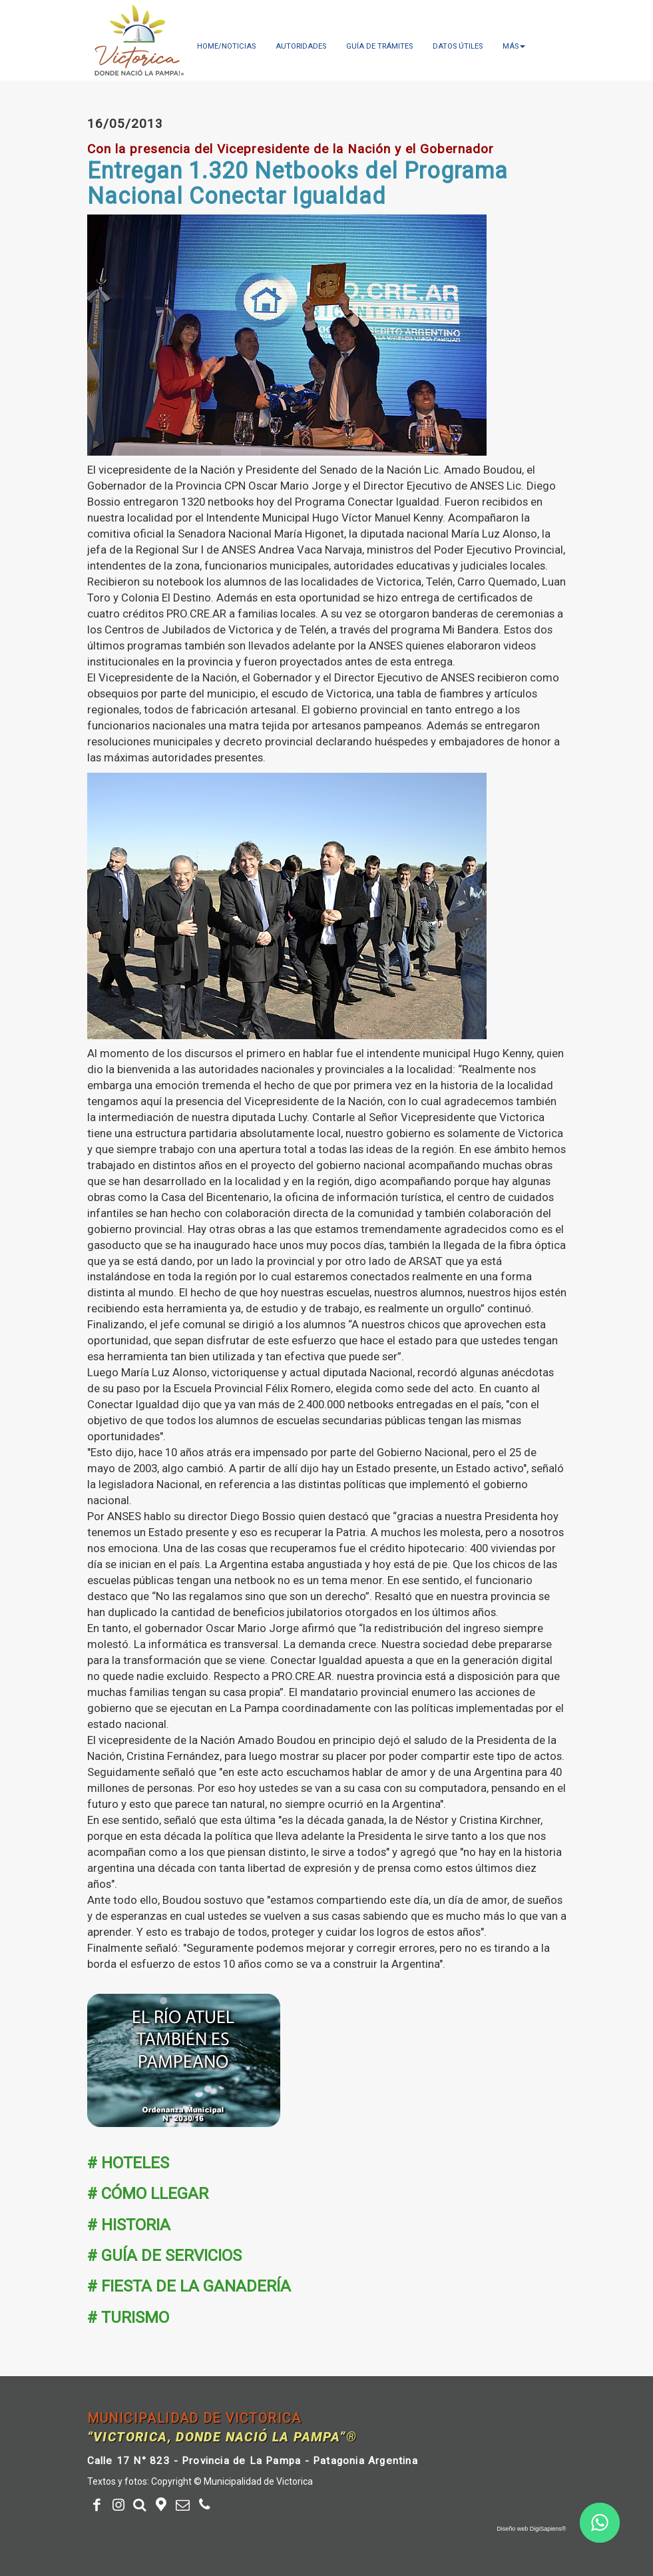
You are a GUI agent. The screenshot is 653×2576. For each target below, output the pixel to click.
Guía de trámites (379, 46)
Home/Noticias (226, 46)
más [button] (514, 46)
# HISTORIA (128, 2225)
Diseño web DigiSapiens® (531, 2528)
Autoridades (301, 46)
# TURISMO (128, 2317)
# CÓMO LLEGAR (147, 2193)
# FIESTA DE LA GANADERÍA (189, 2286)
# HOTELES (128, 2163)
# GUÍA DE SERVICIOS (164, 2255)
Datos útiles (458, 46)
